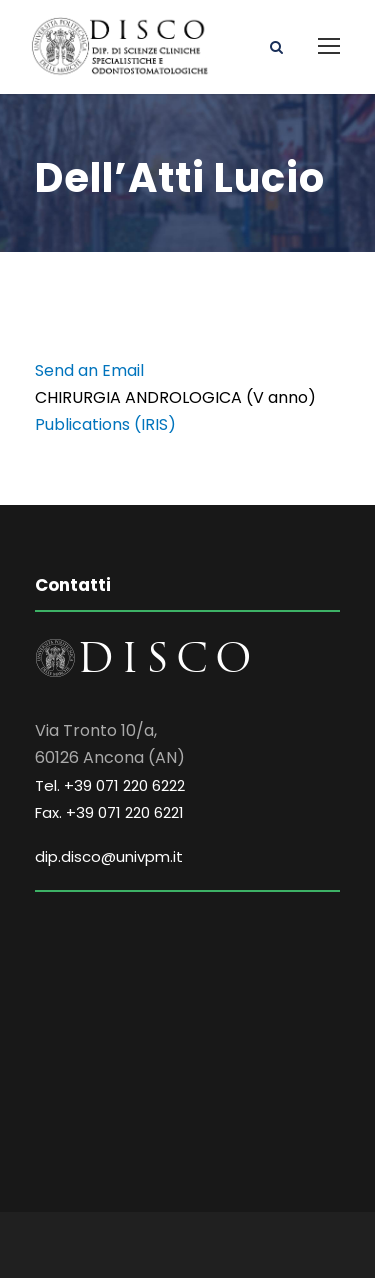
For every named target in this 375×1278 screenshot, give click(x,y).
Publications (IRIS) (105, 424)
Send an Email (89, 370)
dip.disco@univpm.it (109, 856)
